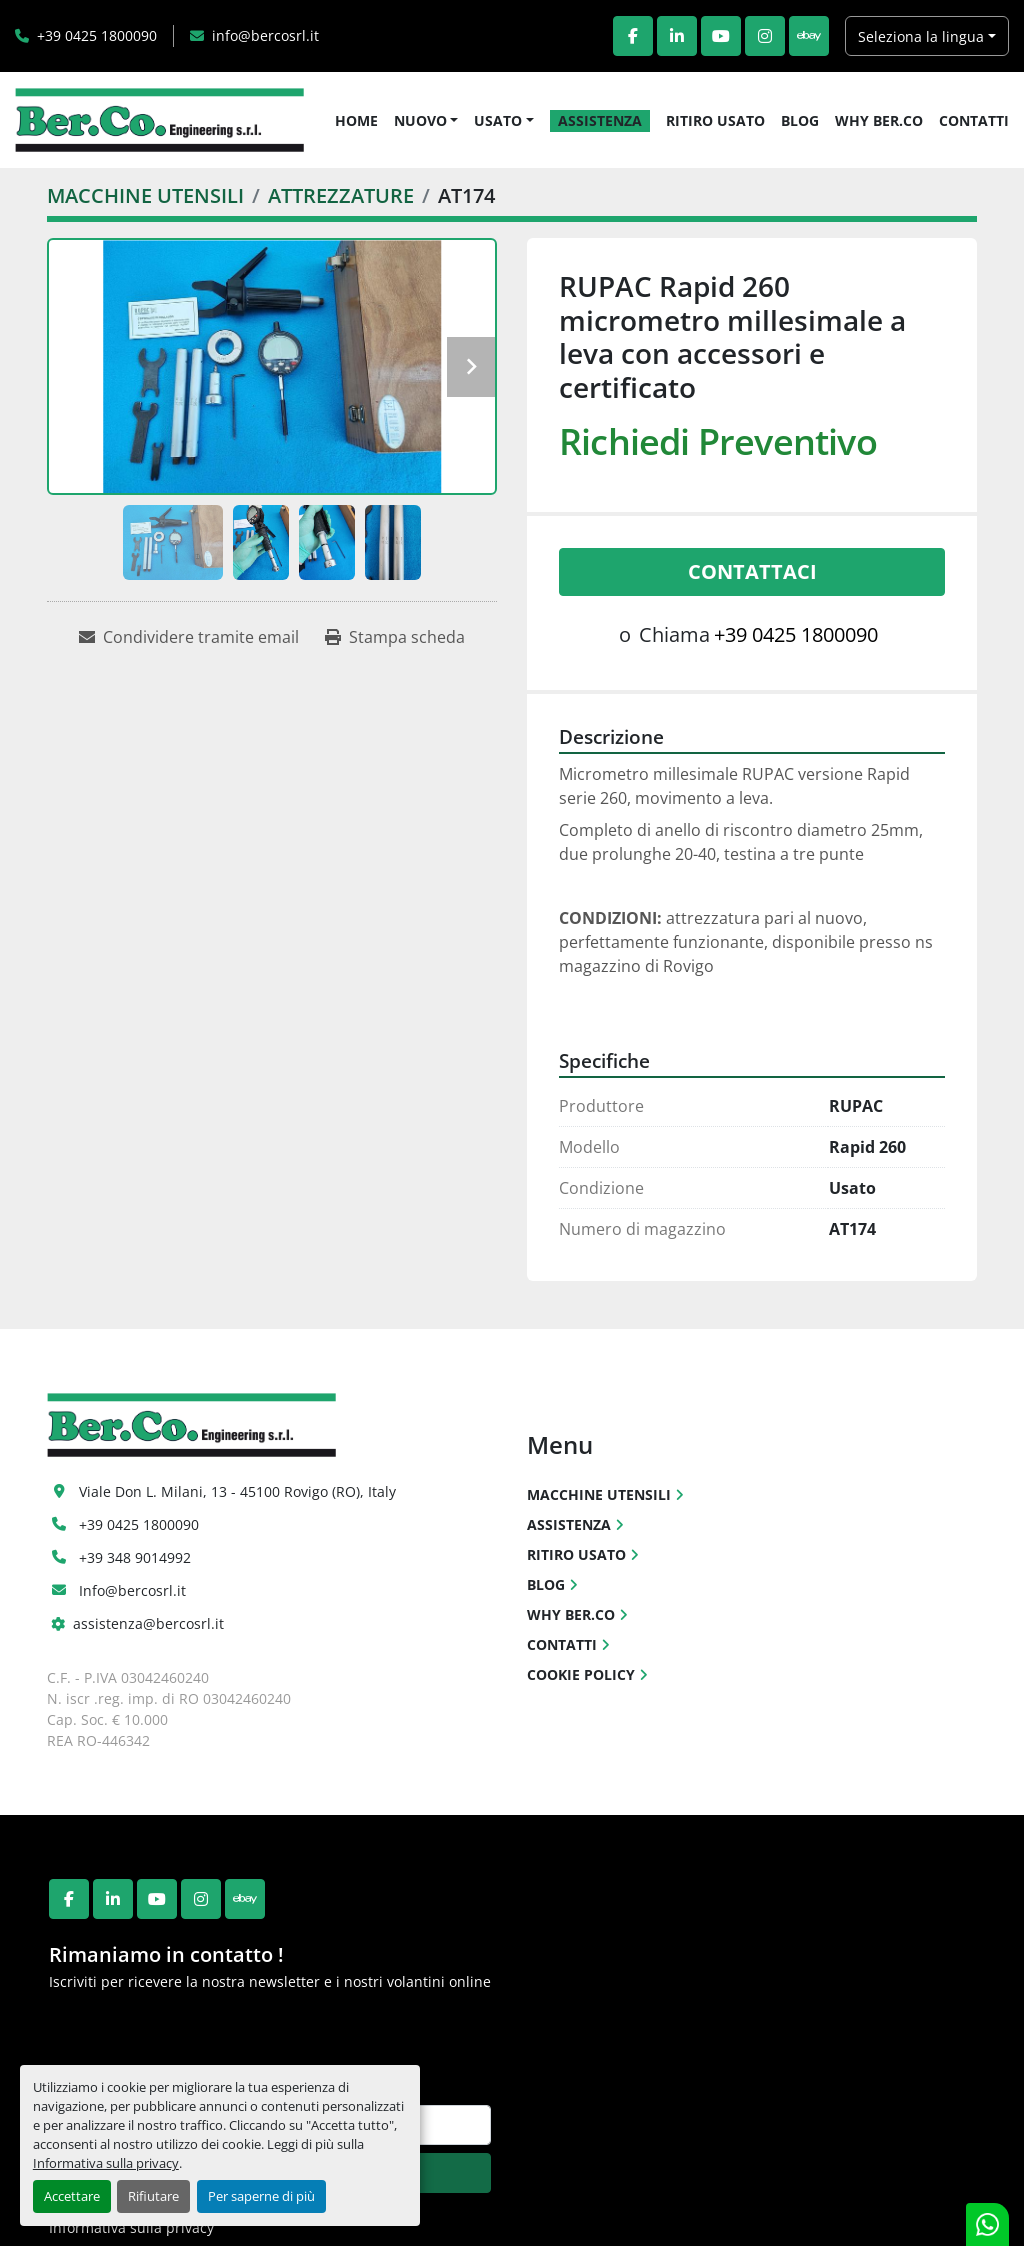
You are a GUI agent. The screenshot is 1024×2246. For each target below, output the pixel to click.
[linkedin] (677, 36)
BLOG (800, 120)
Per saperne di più (261, 2196)
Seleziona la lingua (921, 36)
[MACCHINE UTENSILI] (145, 195)
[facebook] (633, 36)
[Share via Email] (189, 637)
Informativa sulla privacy (106, 2163)
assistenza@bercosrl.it (148, 1623)
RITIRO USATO (715, 120)
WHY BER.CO (879, 120)
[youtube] (721, 36)
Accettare (72, 2196)
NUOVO (420, 120)
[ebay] (809, 36)
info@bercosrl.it (265, 35)
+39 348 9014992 (135, 1557)
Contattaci (752, 571)
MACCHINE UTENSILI (599, 1494)
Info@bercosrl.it (132, 1590)
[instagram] (765, 36)
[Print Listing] (395, 637)
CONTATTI (974, 120)
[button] (426, 120)
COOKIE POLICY (581, 1674)
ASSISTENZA (600, 120)
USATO (498, 120)
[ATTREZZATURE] (341, 195)
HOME (356, 120)
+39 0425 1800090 (97, 35)
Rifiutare (153, 2196)
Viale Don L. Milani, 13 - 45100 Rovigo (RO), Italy (237, 1491)
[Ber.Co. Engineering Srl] (191, 1423)
